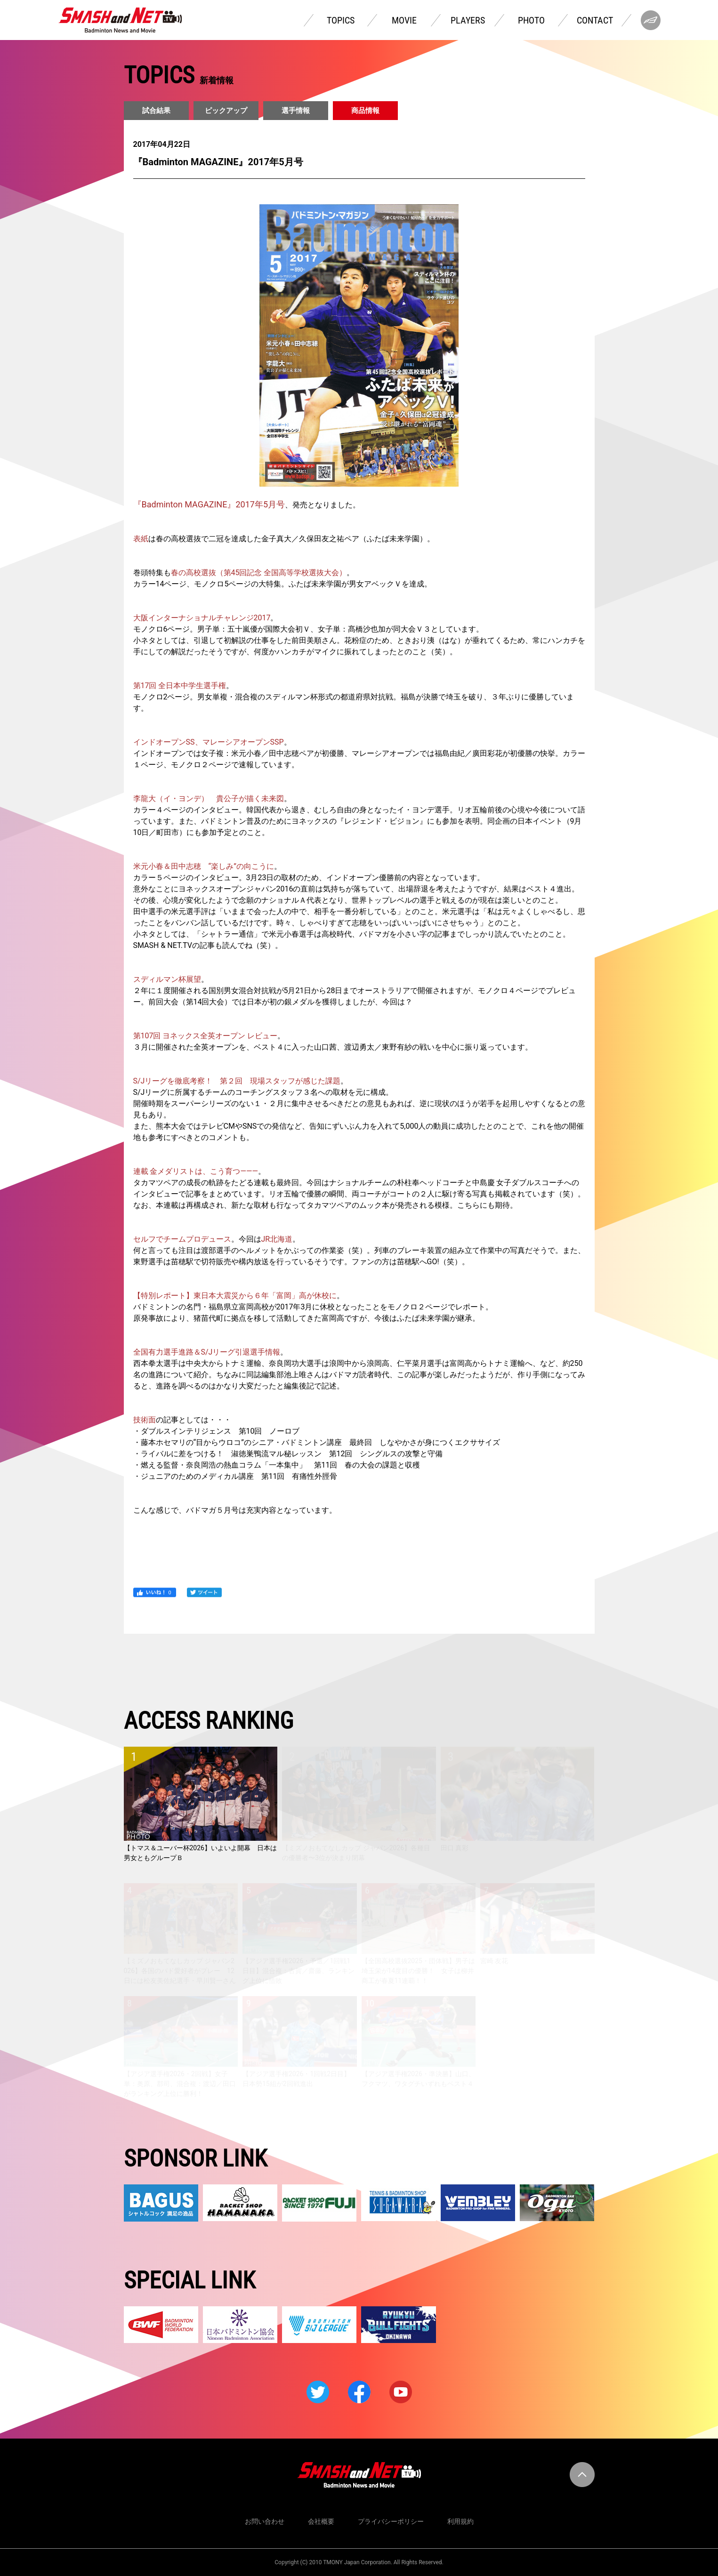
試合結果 (156, 110)
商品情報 (365, 110)
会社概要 (321, 2521)
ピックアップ (226, 110)
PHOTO (531, 20)
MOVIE (404, 20)
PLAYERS (468, 20)
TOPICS (341, 20)
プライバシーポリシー (391, 2521)
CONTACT (595, 20)
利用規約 (460, 2521)
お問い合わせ (264, 2521)
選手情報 (296, 110)
